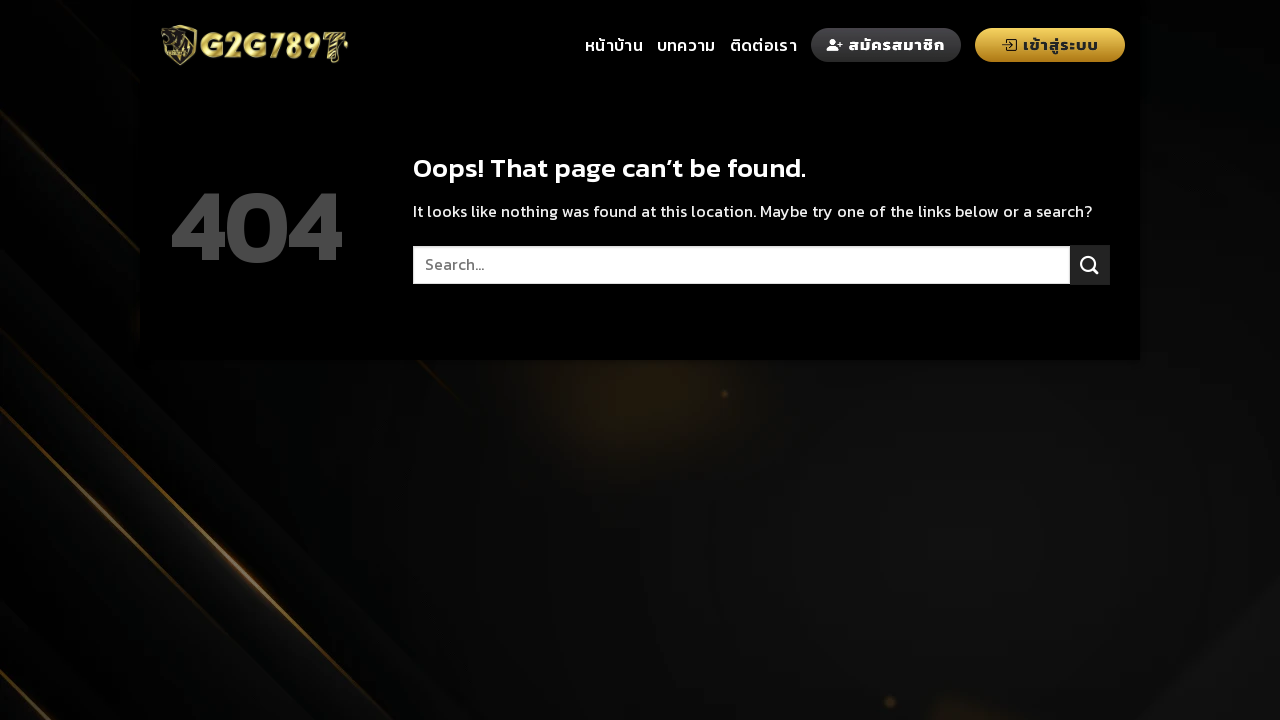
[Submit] (1090, 264)
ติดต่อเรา (763, 45)
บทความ (686, 45)
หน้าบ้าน (614, 45)
